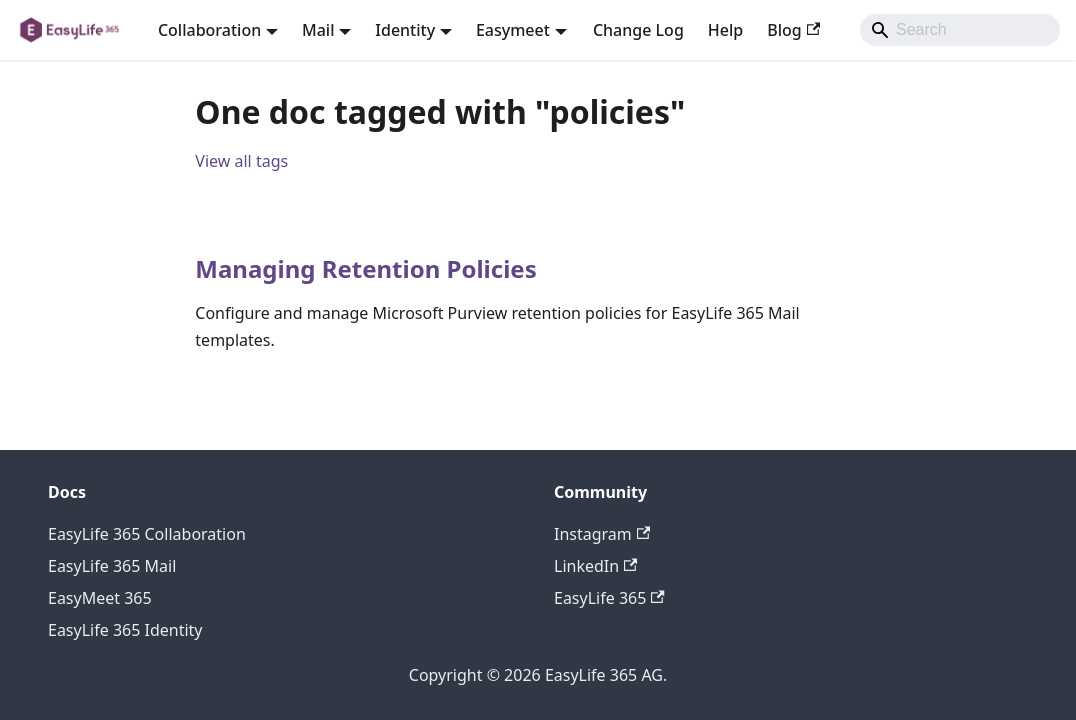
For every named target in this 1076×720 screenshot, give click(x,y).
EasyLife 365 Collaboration (147, 534)
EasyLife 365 (609, 598)
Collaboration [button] (209, 30)
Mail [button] (318, 30)
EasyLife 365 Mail (112, 566)
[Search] (960, 30)
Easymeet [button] (513, 30)
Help (725, 30)
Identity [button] (405, 30)
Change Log (638, 30)
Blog (793, 30)
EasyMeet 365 (100, 598)
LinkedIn (595, 566)
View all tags (241, 161)
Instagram (602, 534)
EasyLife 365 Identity (125, 630)
